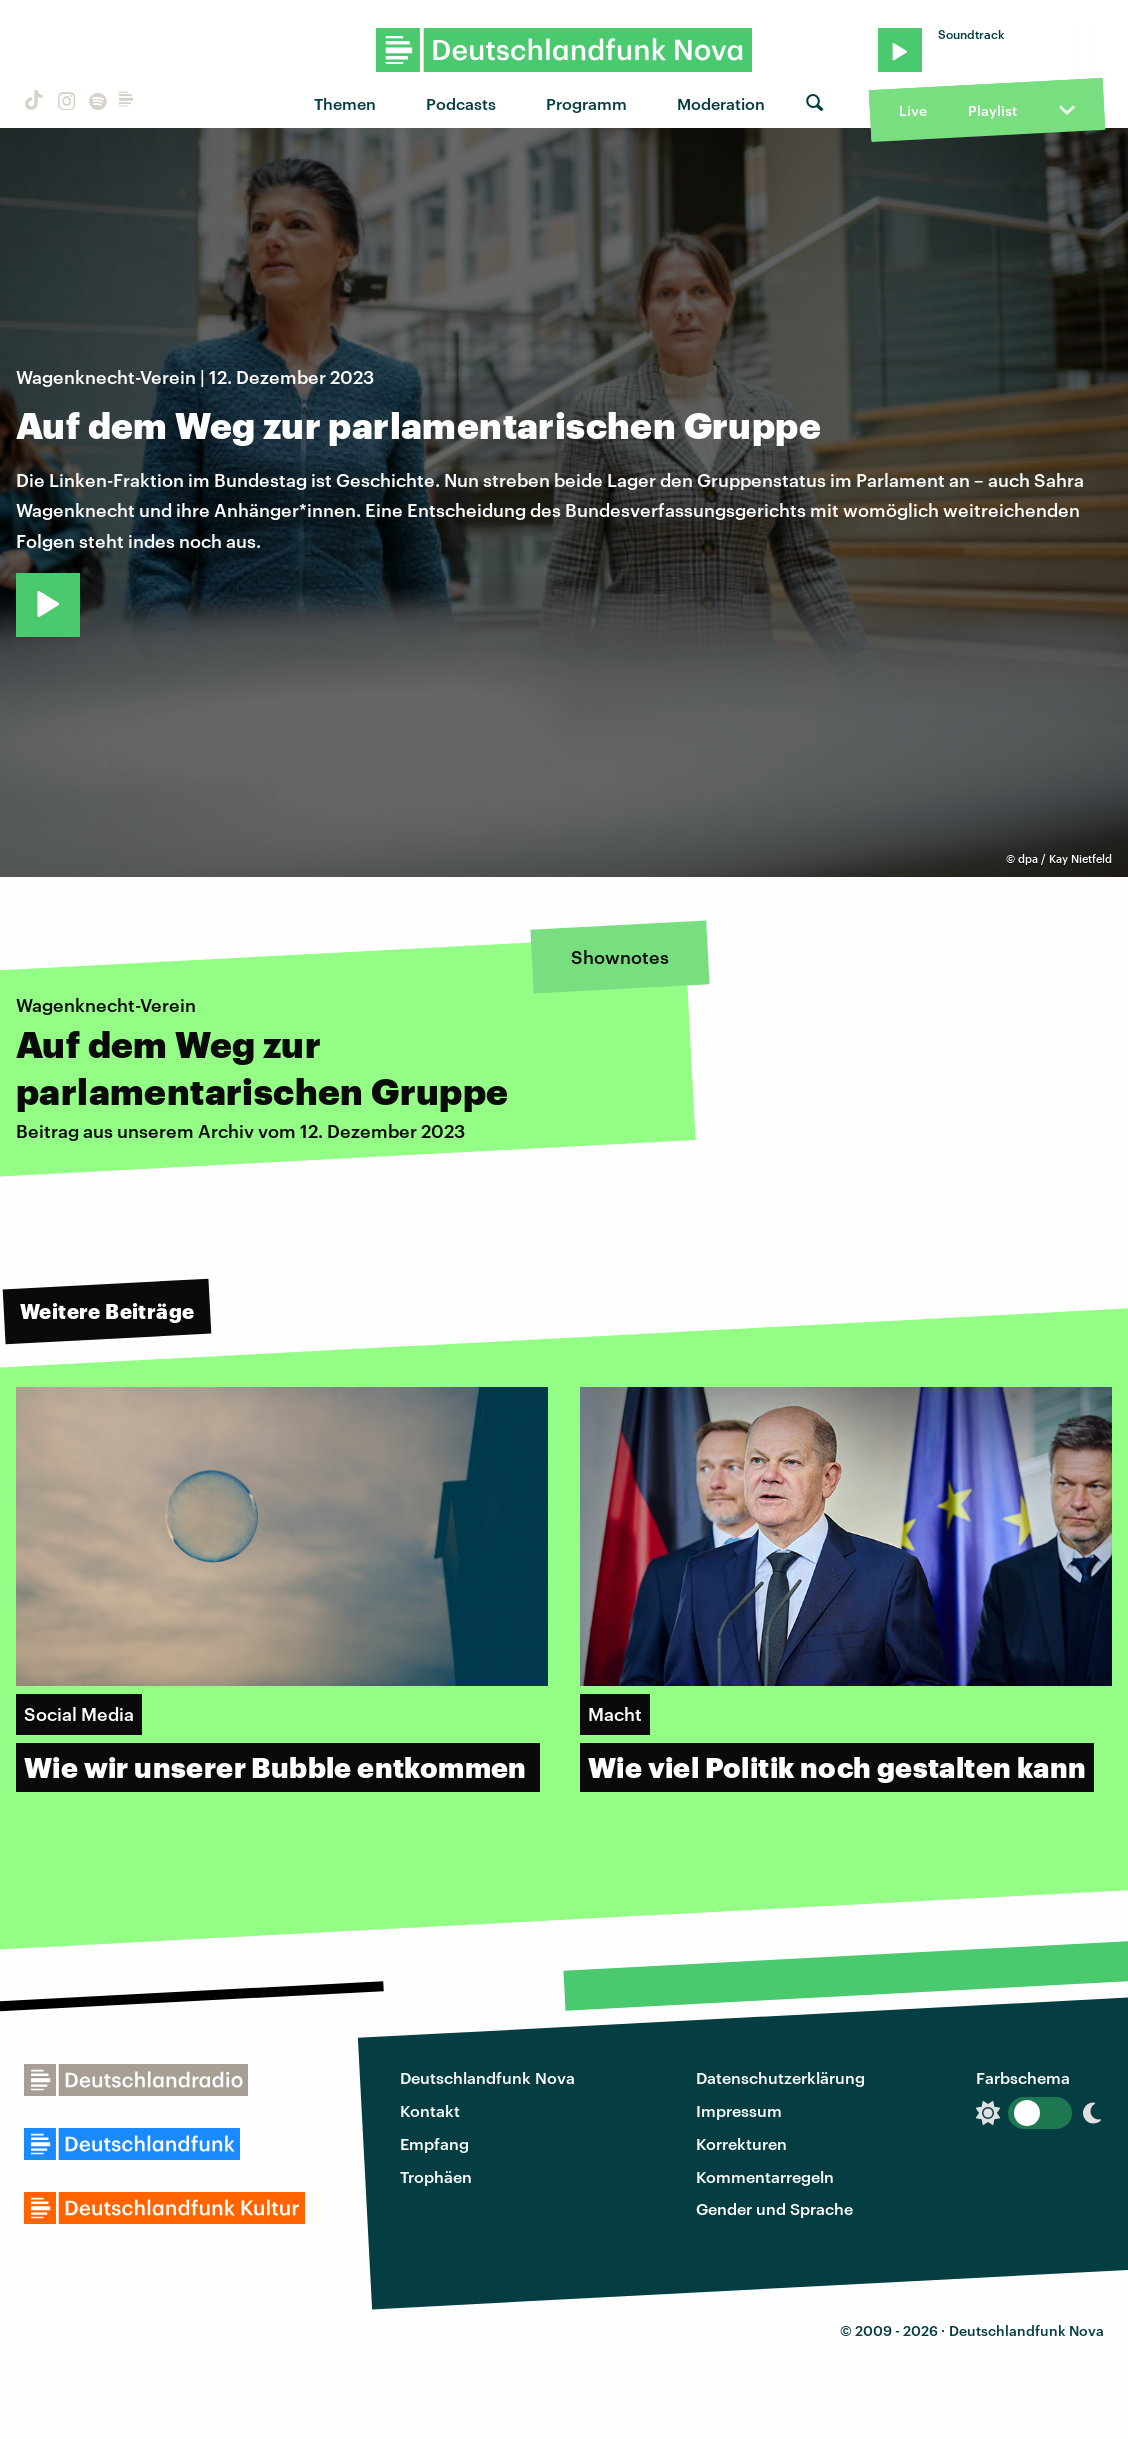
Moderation (721, 103)
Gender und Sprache (774, 2208)
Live (913, 110)
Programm (586, 103)
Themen (345, 103)
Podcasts (461, 103)
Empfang (434, 2143)
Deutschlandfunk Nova (487, 2077)
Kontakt (430, 2110)
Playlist (992, 110)
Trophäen (436, 2176)
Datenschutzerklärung (780, 2077)
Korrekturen (741, 2143)
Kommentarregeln (765, 2176)
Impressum (739, 2110)
